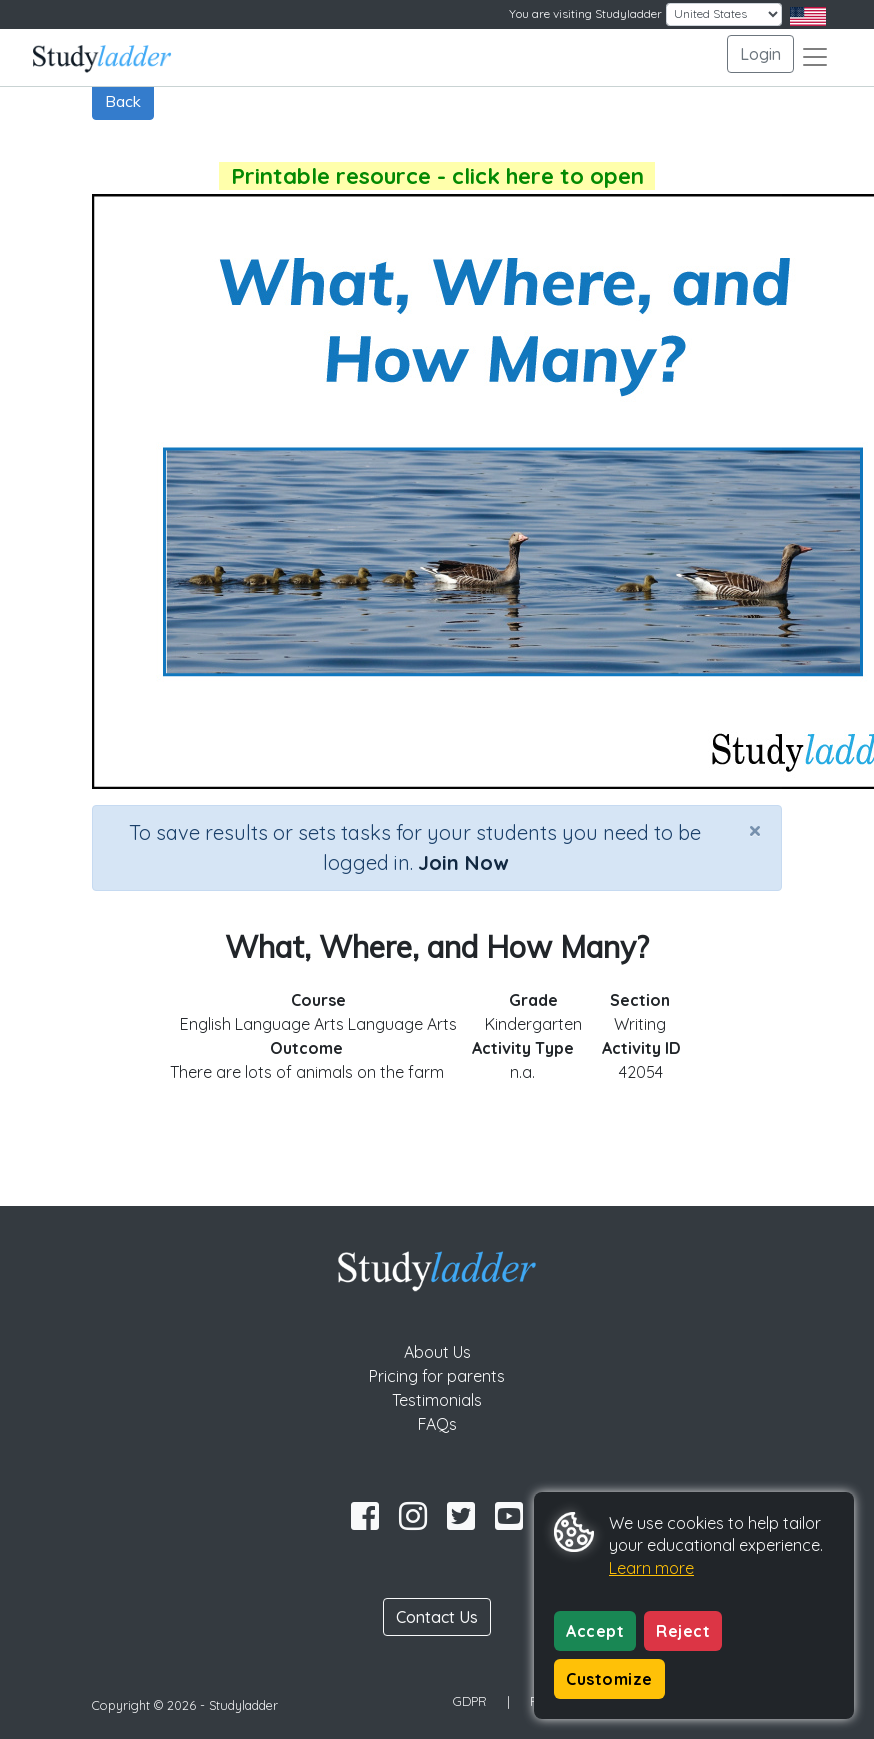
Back (123, 101)
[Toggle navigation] (815, 57)
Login (760, 54)
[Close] (755, 830)
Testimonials (437, 1400)
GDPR (470, 1701)
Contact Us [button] (437, 1617)
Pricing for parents (437, 1376)
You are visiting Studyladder (585, 13)
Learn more (651, 1568)
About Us (437, 1352)
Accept (595, 1631)
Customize (609, 1679)
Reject (683, 1631)
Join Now (463, 862)
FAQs (437, 1424)
